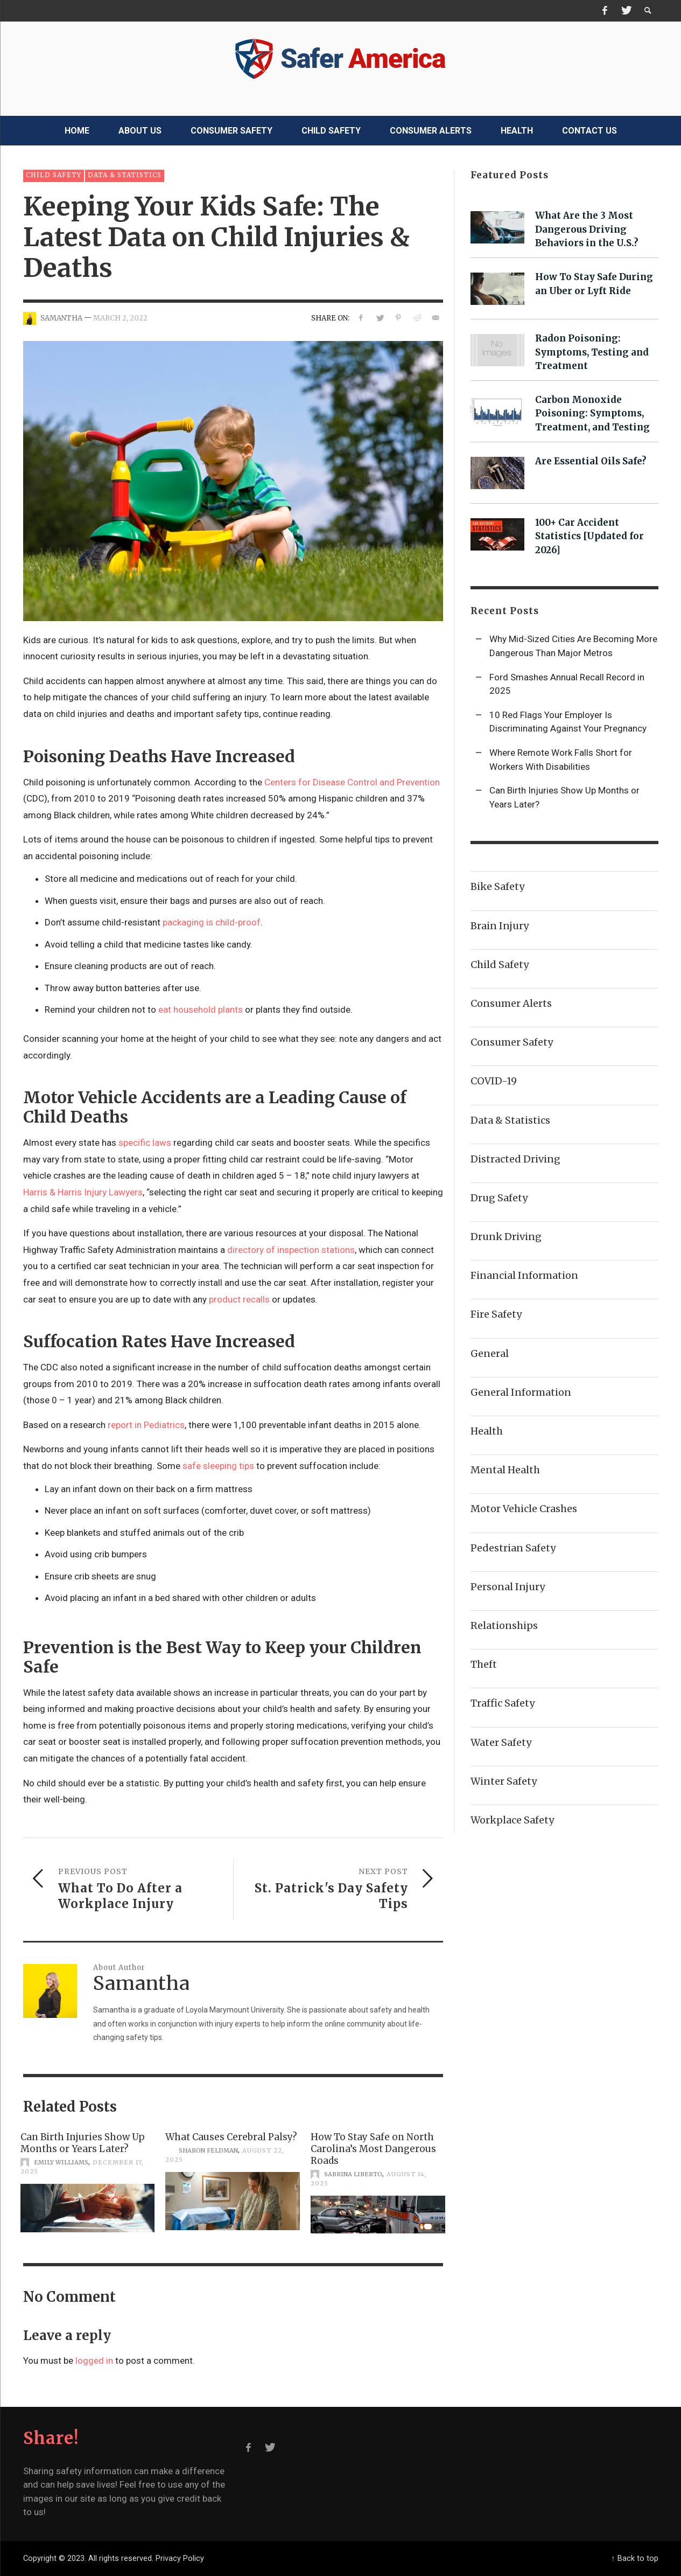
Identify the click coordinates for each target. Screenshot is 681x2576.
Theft (484, 1664)
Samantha (61, 318)
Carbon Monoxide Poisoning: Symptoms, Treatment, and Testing (592, 414)
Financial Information (524, 1275)
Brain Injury (500, 926)
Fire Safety (496, 1314)
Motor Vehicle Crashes (524, 1508)
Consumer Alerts (511, 1003)
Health (487, 1431)
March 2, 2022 (120, 318)
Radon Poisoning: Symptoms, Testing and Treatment (592, 352)
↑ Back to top (634, 2558)
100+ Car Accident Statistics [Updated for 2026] (589, 536)
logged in (94, 2360)
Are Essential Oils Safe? (591, 461)
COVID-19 (494, 1081)
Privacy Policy (180, 2558)
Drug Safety (499, 1198)
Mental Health (505, 1470)
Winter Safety (504, 1781)
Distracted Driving (515, 1159)
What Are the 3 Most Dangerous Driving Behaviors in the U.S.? (586, 229)
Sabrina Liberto (353, 2174)
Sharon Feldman (208, 2150)
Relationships (504, 1625)
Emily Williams (61, 2162)
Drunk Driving (506, 1236)
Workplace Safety (512, 1820)
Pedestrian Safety (513, 1548)
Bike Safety (497, 886)
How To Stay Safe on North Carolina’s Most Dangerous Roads (373, 2149)
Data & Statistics (125, 175)
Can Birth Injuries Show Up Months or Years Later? (82, 2143)
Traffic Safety (503, 1703)
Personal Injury (508, 1587)
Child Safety (53, 175)
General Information (521, 1392)
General (490, 1353)
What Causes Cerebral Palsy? (231, 2137)
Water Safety (501, 1742)
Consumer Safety (512, 1042)
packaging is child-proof (212, 922)
